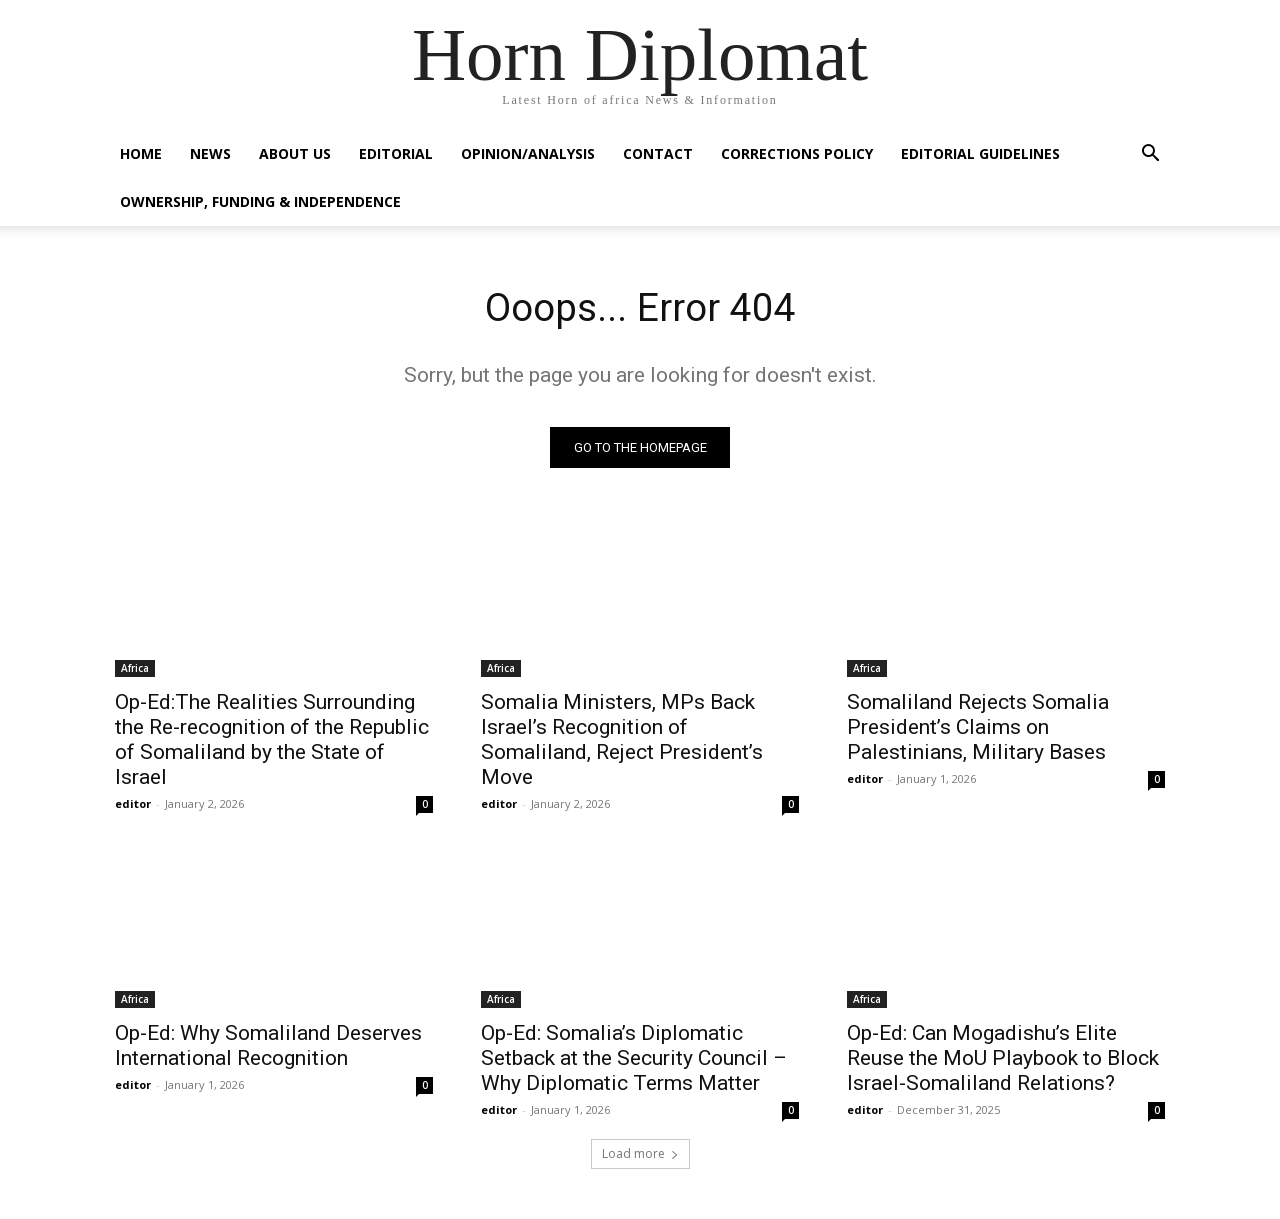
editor (133, 805)
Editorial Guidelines (980, 153)
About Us (295, 153)
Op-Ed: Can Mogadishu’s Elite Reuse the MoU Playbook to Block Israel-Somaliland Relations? (1003, 1060)
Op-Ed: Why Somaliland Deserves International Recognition (268, 1047)
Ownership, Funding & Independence (260, 201)
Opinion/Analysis (528, 153)
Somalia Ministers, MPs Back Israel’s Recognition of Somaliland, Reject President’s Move (622, 741)
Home (141, 153)
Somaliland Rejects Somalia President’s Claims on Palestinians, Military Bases (978, 729)
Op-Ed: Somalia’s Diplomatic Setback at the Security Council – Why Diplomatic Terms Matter (634, 1060)
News (210, 153)
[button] (1150, 155)
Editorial (396, 153)
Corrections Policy (797, 153)
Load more (640, 1155)
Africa (135, 670)
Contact (658, 153)
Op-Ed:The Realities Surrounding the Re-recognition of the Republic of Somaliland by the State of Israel (272, 741)
